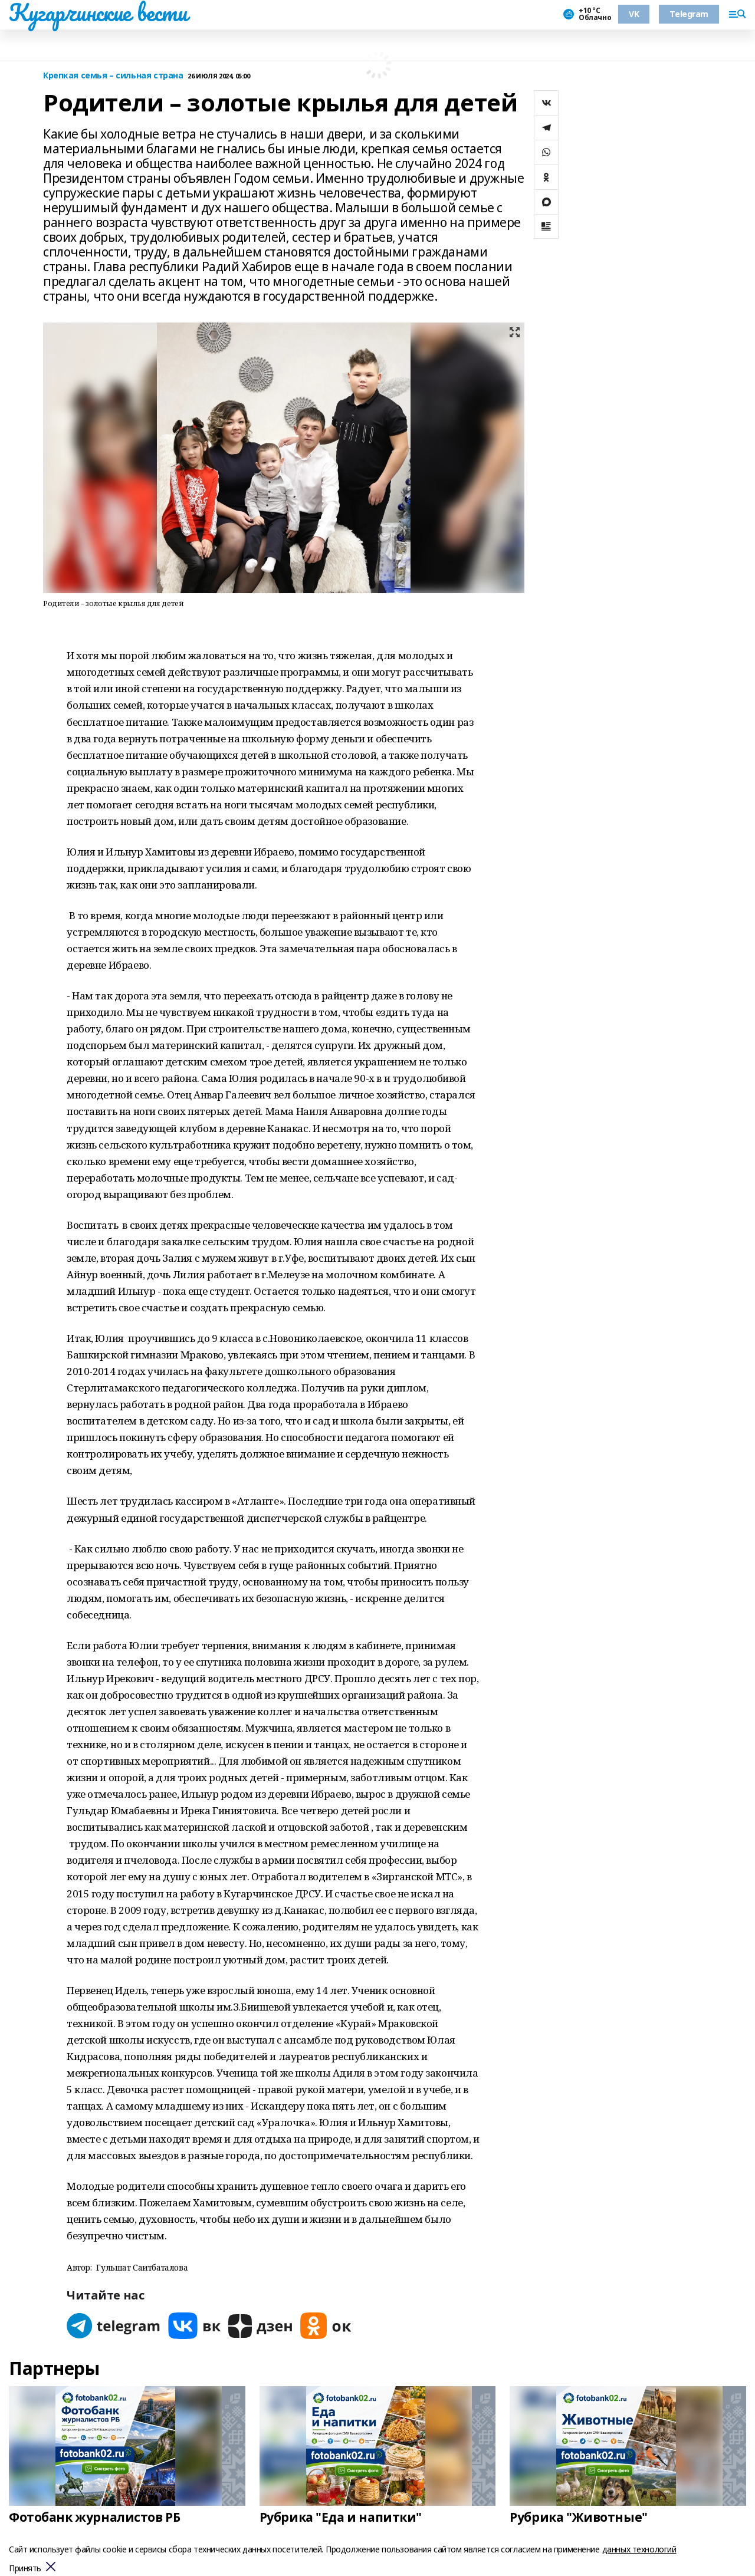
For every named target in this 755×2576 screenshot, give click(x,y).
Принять (25, 2569)
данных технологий (639, 2549)
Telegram (688, 13)
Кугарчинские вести (98, 12)
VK (634, 13)
